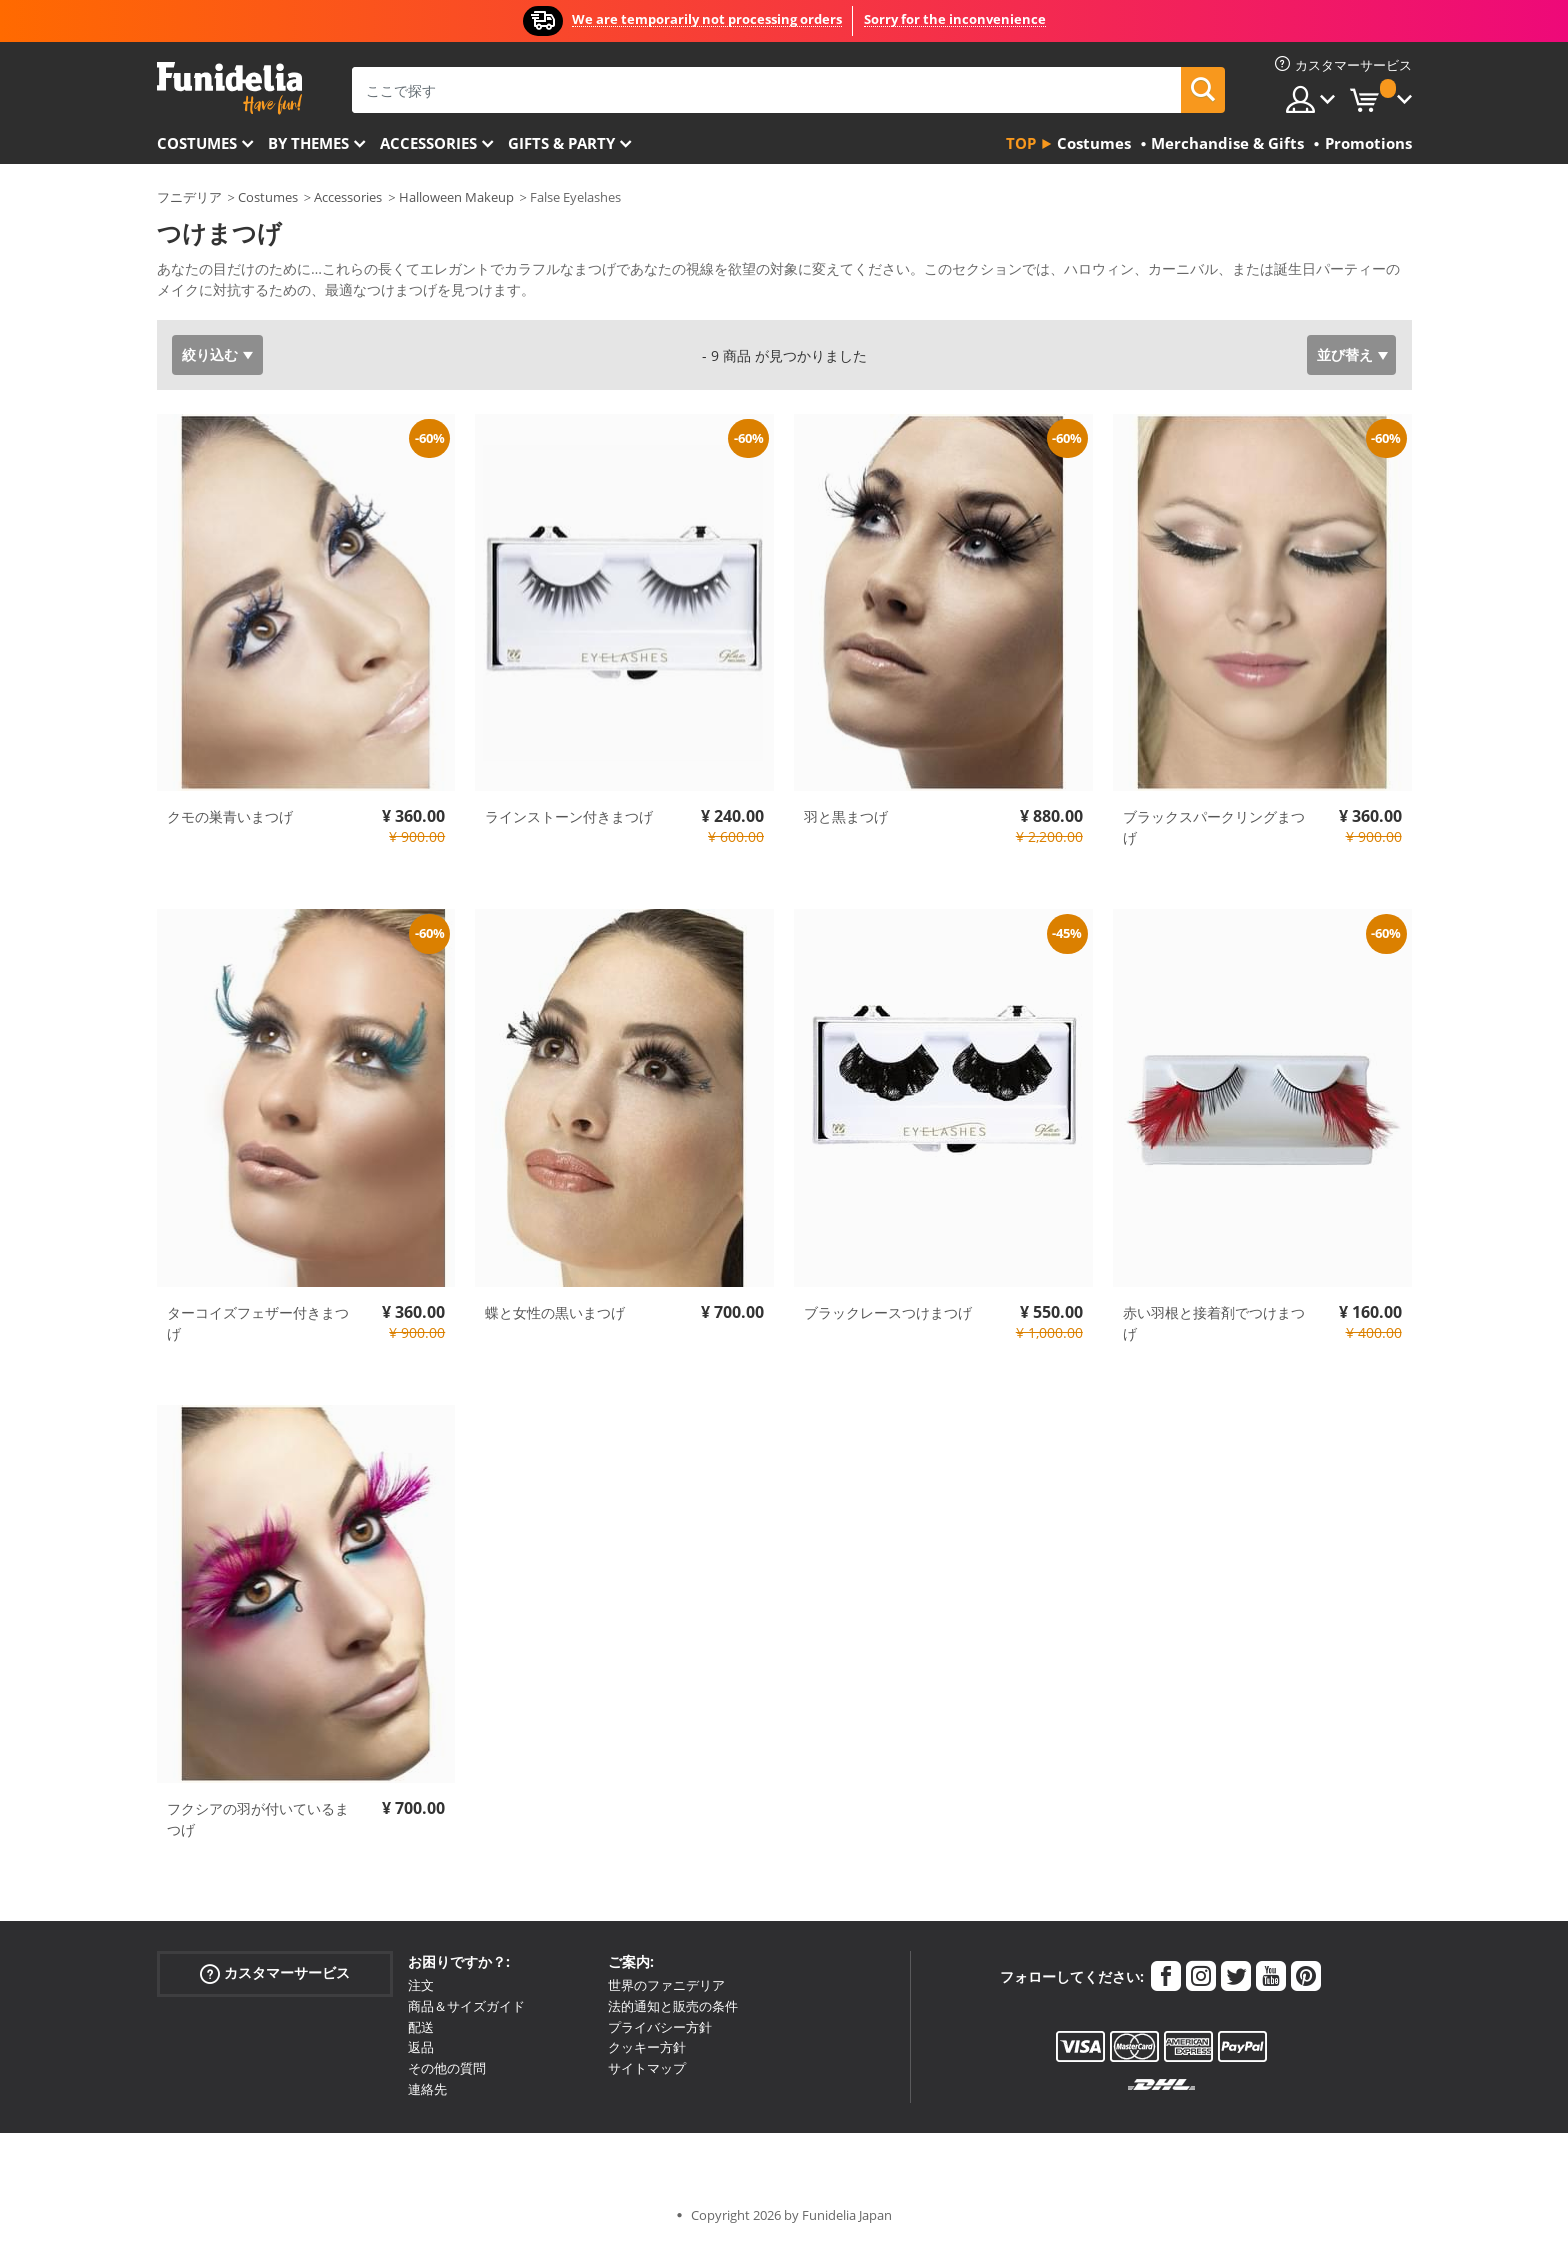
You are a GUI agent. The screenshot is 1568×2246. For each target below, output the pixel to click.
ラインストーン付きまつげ (569, 816)
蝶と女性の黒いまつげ (555, 1312)
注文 (421, 1985)
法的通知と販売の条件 (673, 2006)
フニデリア (189, 197)
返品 (421, 2047)
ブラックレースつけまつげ (888, 1312)
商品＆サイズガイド (466, 2006)
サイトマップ (647, 2068)
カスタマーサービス (275, 1973)
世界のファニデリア (666, 1985)
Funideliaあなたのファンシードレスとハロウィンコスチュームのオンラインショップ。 (229, 88)
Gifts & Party (561, 143)
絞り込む (210, 354)
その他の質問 (447, 2068)
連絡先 (427, 2089)
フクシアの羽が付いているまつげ (258, 1819)
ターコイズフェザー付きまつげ (258, 1323)
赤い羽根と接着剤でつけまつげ (1214, 1323)
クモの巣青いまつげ (230, 816)
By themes (308, 143)
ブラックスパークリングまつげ (1214, 827)
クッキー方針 (647, 2047)
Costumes (197, 143)
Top (1021, 143)
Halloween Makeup (456, 197)
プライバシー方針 (660, 2027)
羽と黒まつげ (846, 816)
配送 (421, 2027)
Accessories (428, 143)
